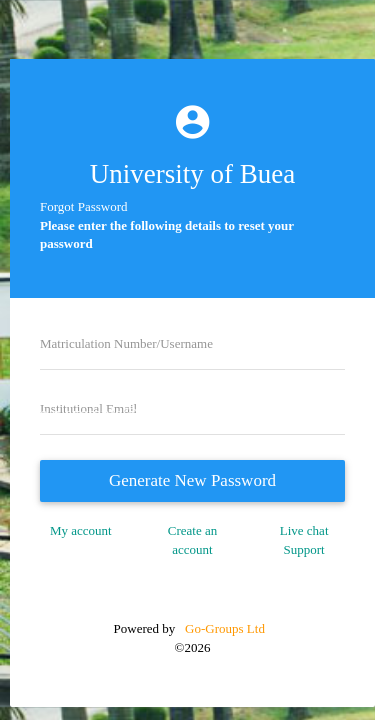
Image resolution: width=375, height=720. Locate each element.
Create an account (192, 540)
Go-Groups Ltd (223, 628)
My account (81, 530)
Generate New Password (192, 480)
